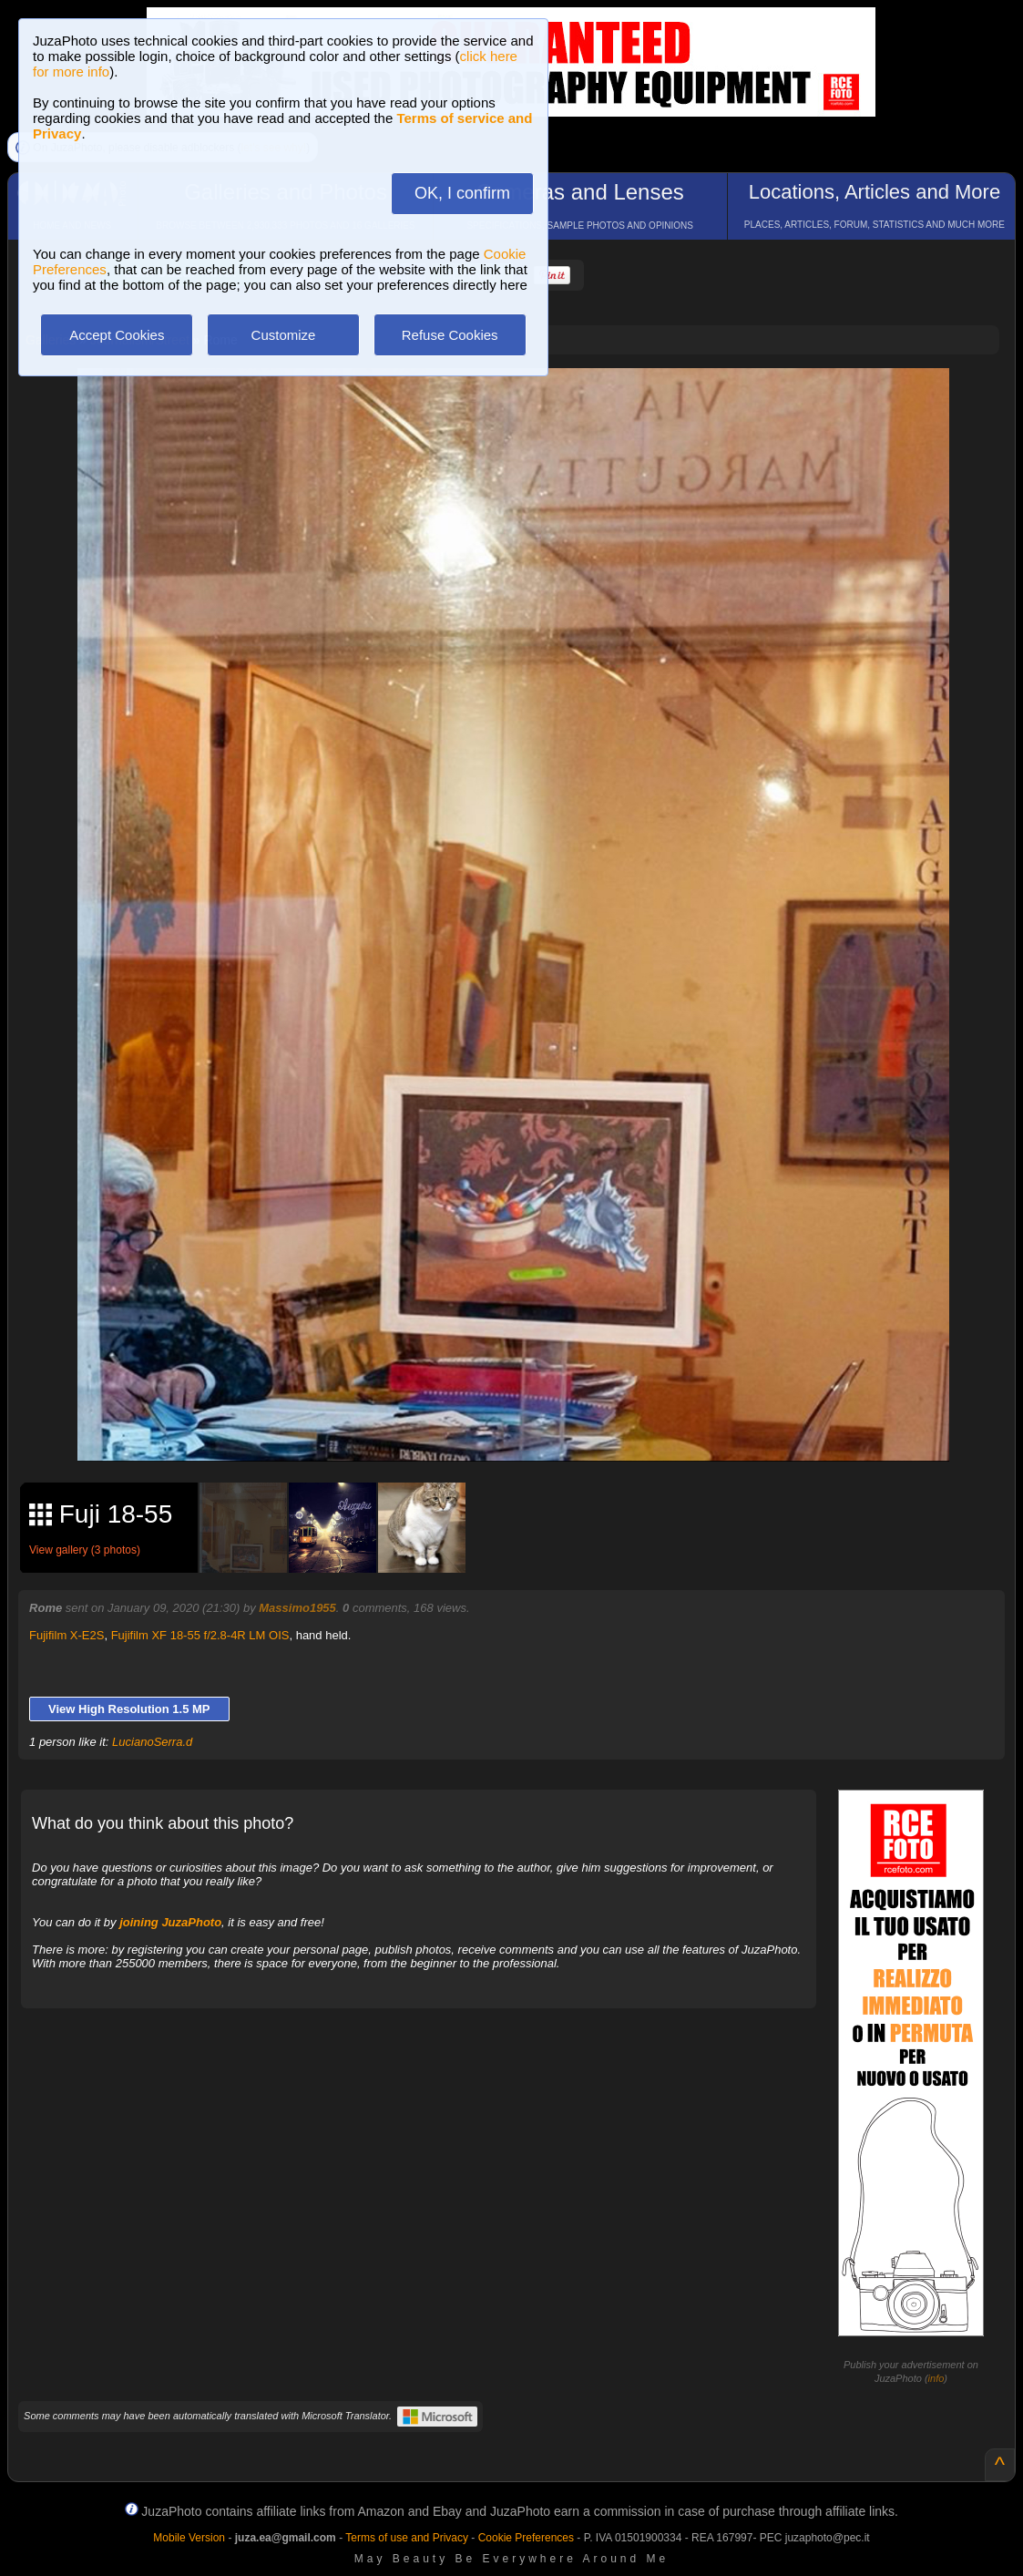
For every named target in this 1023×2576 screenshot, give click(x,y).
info (936, 2378)
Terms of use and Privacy (406, 2537)
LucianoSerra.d (152, 1742)
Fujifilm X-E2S (66, 1635)
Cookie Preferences (526, 2537)
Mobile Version (189, 2537)
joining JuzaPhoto (170, 1922)
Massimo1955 (297, 1608)
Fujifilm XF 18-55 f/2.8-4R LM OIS (200, 1635)
